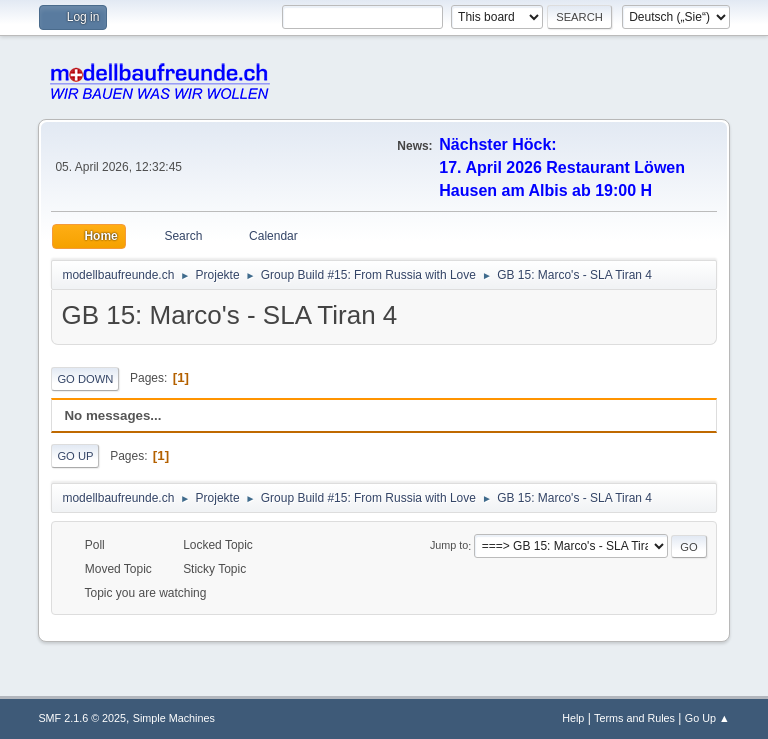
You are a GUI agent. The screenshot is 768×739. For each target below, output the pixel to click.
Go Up (75, 456)
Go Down (85, 379)
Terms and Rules (634, 718)
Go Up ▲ (707, 718)
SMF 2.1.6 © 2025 (82, 718)
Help (573, 718)
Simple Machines (174, 718)
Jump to (449, 546)
